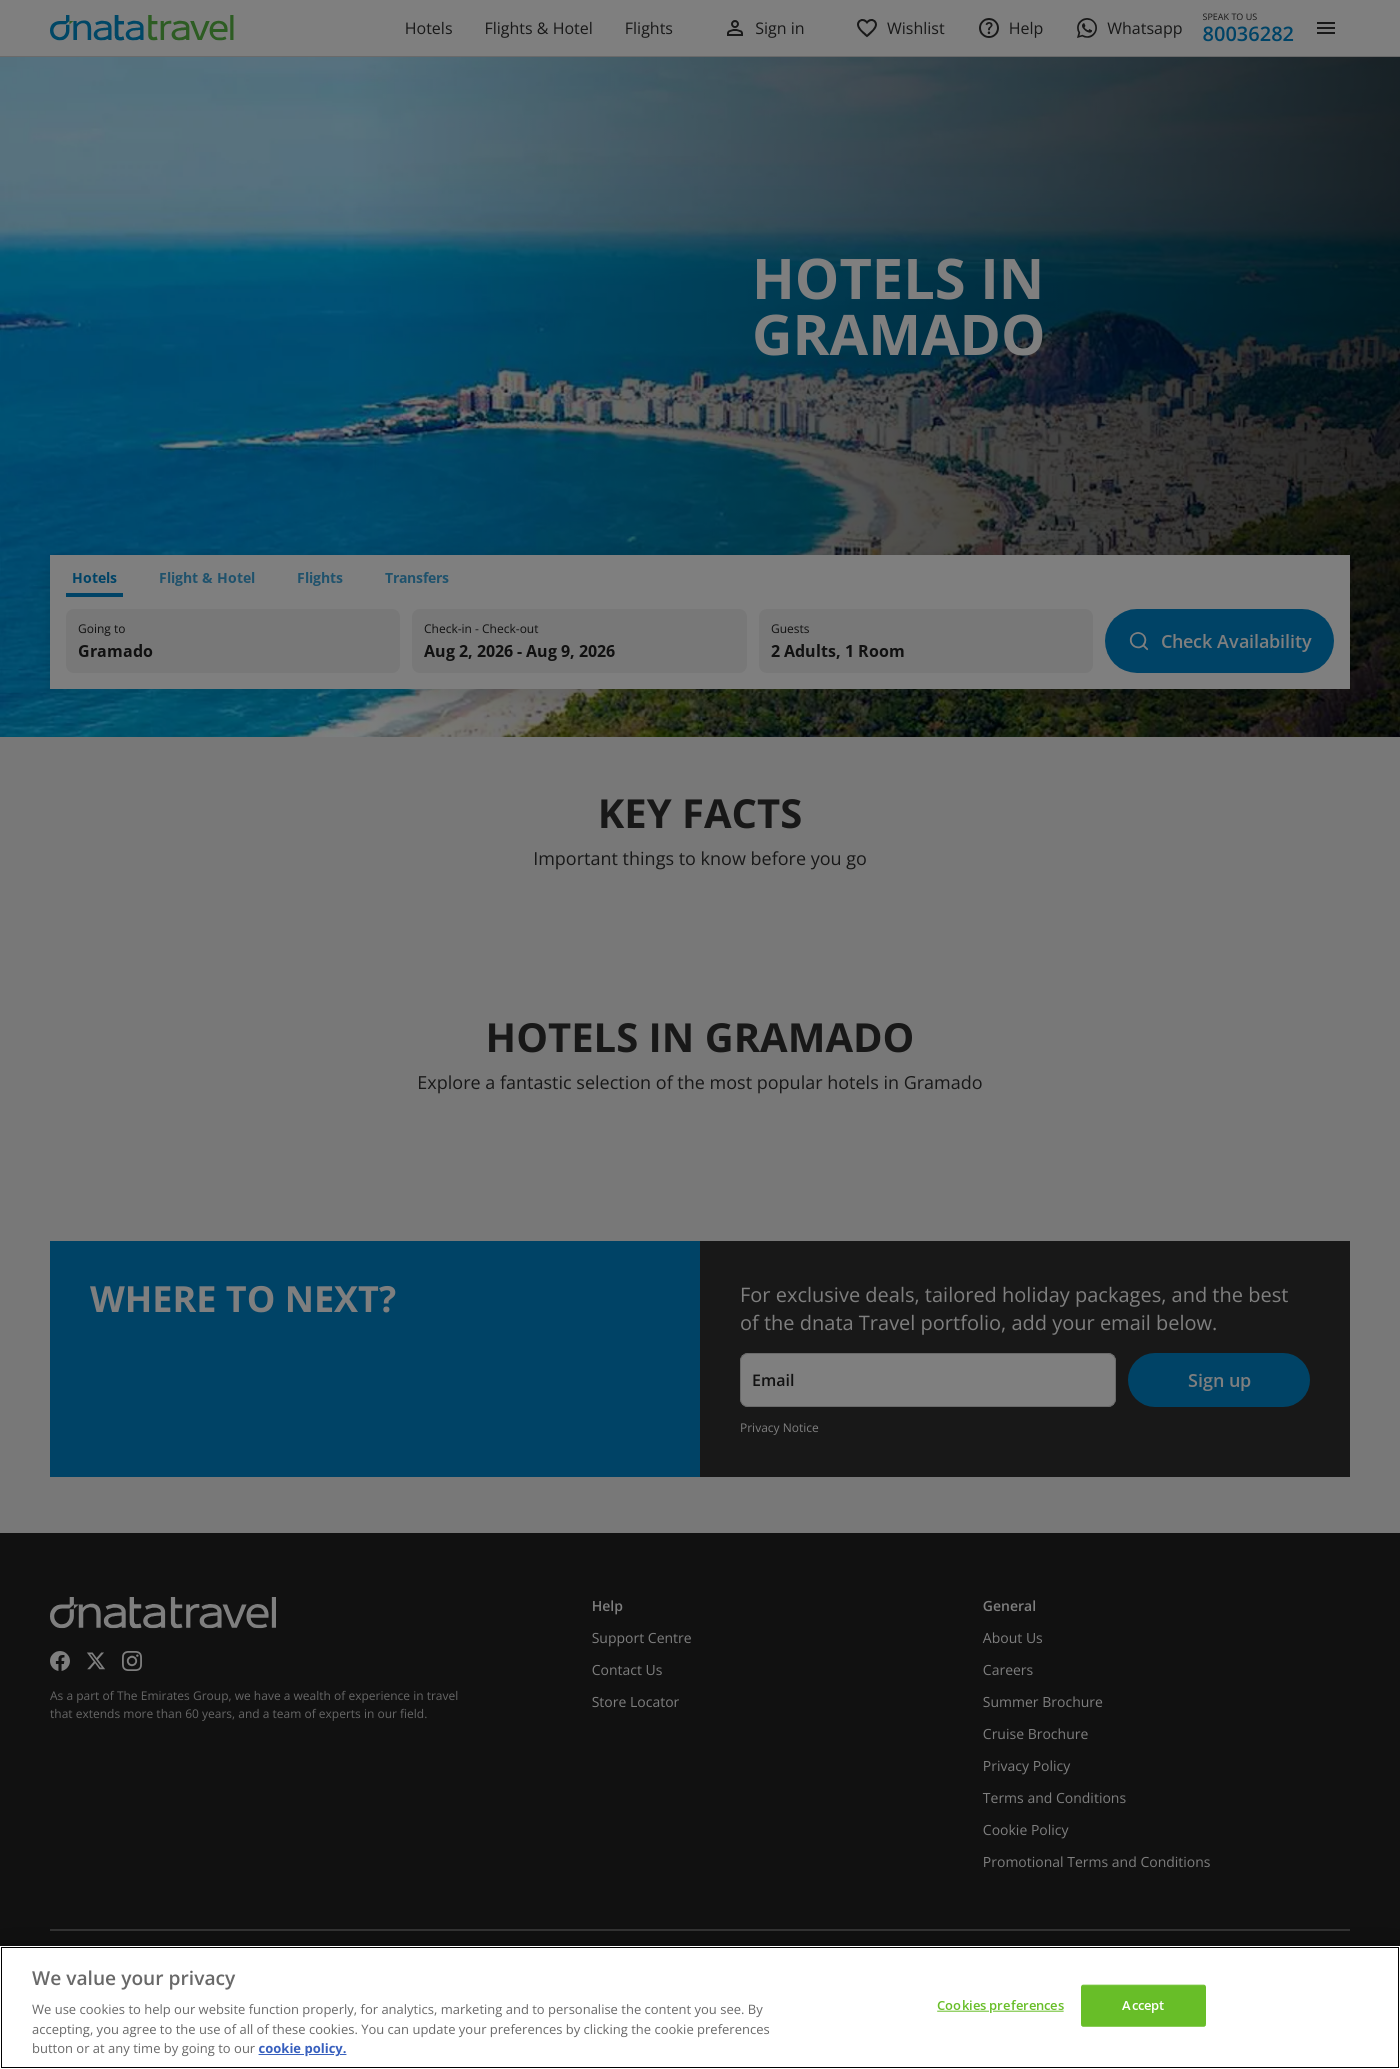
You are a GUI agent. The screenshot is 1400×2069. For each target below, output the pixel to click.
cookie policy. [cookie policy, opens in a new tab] (303, 2048)
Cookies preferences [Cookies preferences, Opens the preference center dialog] (1000, 2005)
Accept (1143, 2005)
